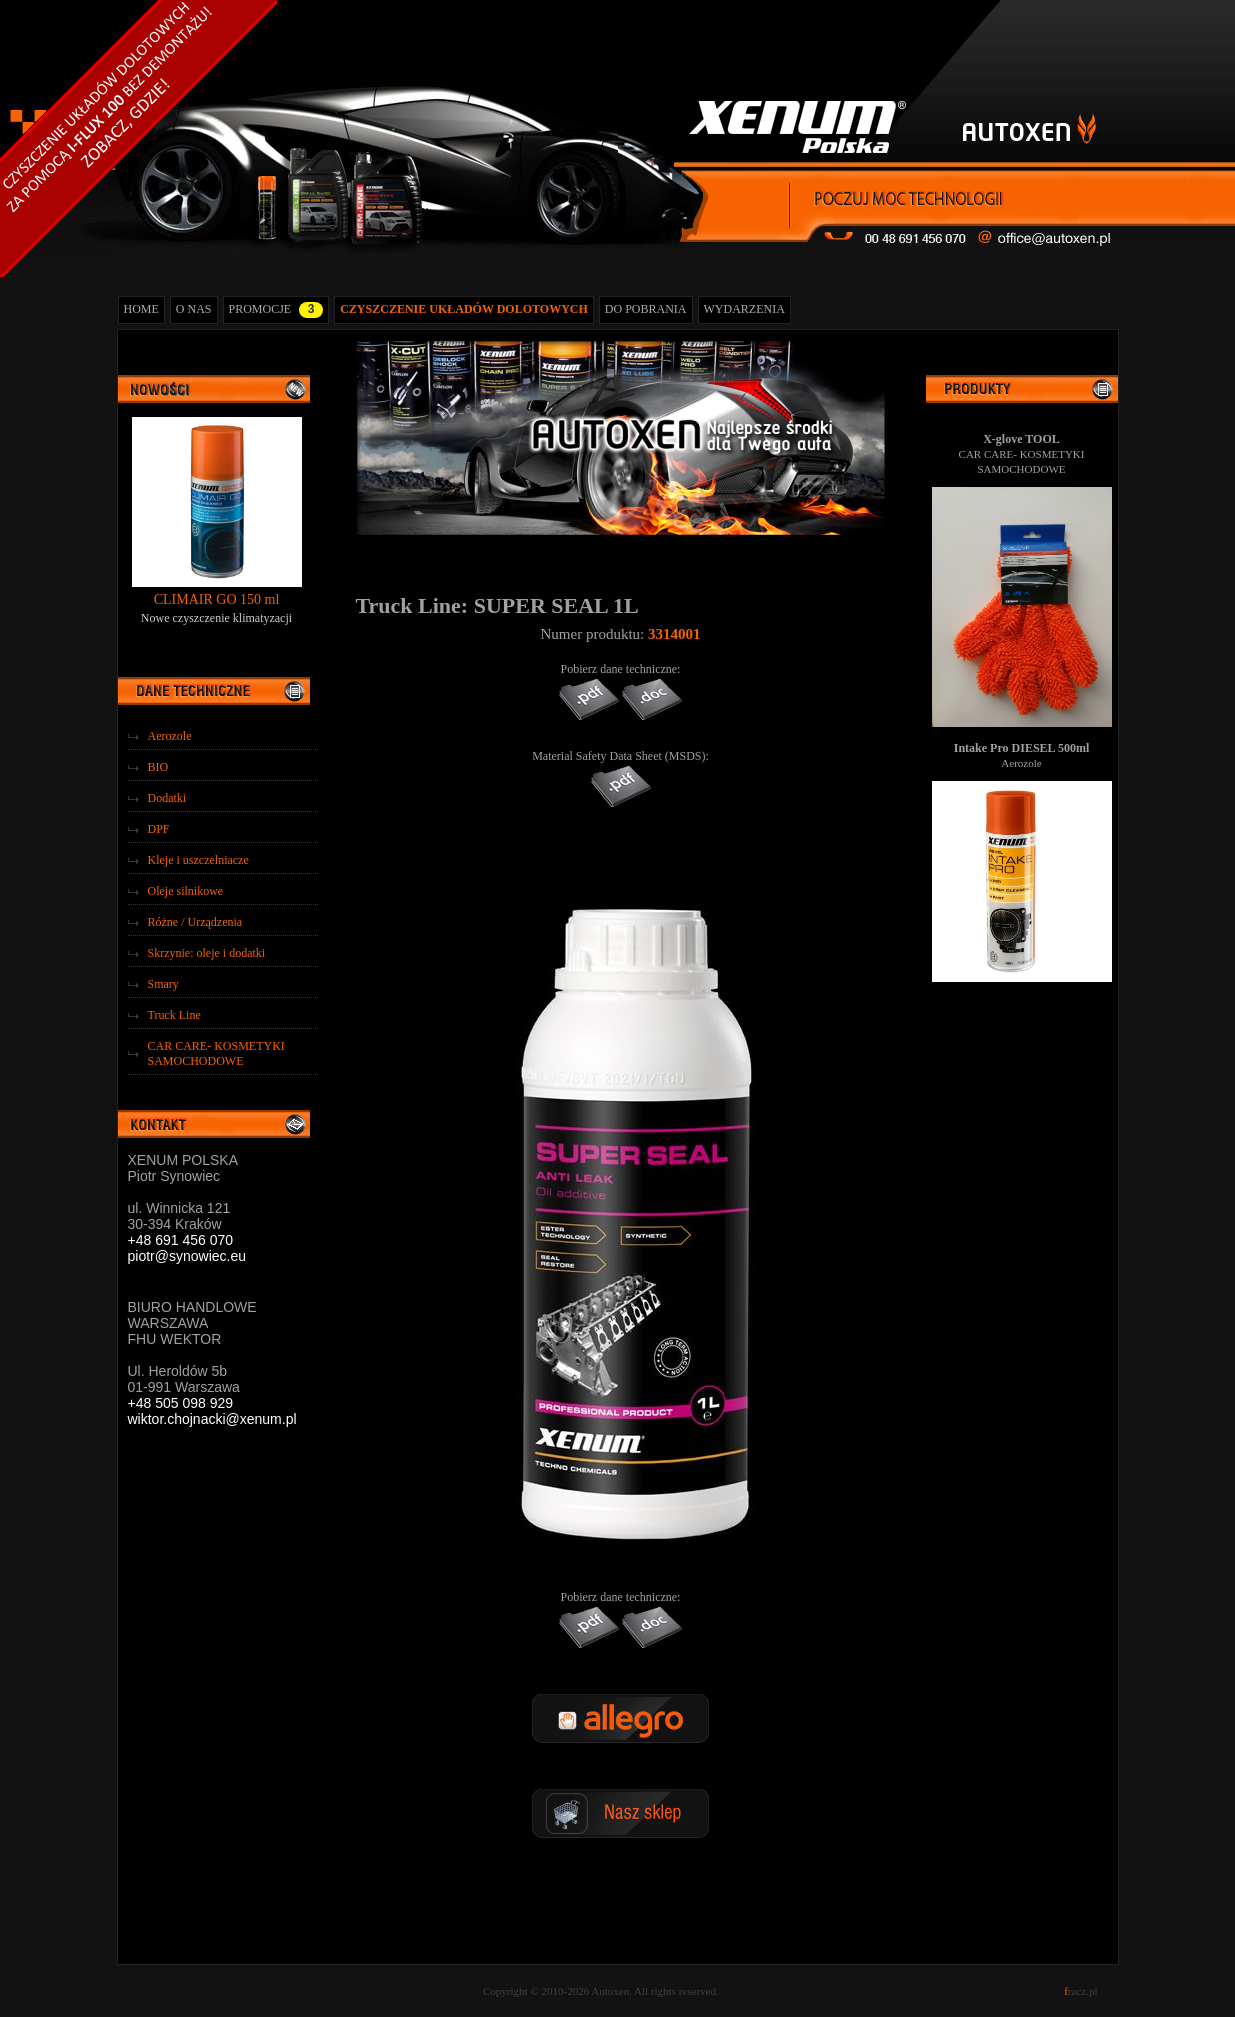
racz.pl (1080, 1991)
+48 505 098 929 (181, 1403)
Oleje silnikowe (186, 891)
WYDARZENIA (744, 309)
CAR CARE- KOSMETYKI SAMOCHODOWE (216, 1053)
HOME (141, 309)
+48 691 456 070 (181, 1240)
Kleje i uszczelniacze (198, 860)
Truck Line (174, 1015)
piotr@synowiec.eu (187, 1256)
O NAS (194, 309)
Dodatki (167, 798)
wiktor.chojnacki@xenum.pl (212, 1419)
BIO (158, 767)
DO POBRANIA (646, 309)
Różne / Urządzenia (195, 922)
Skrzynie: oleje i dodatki (207, 953)
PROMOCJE (276, 310)
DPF (159, 829)
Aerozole (170, 736)
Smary (163, 984)
